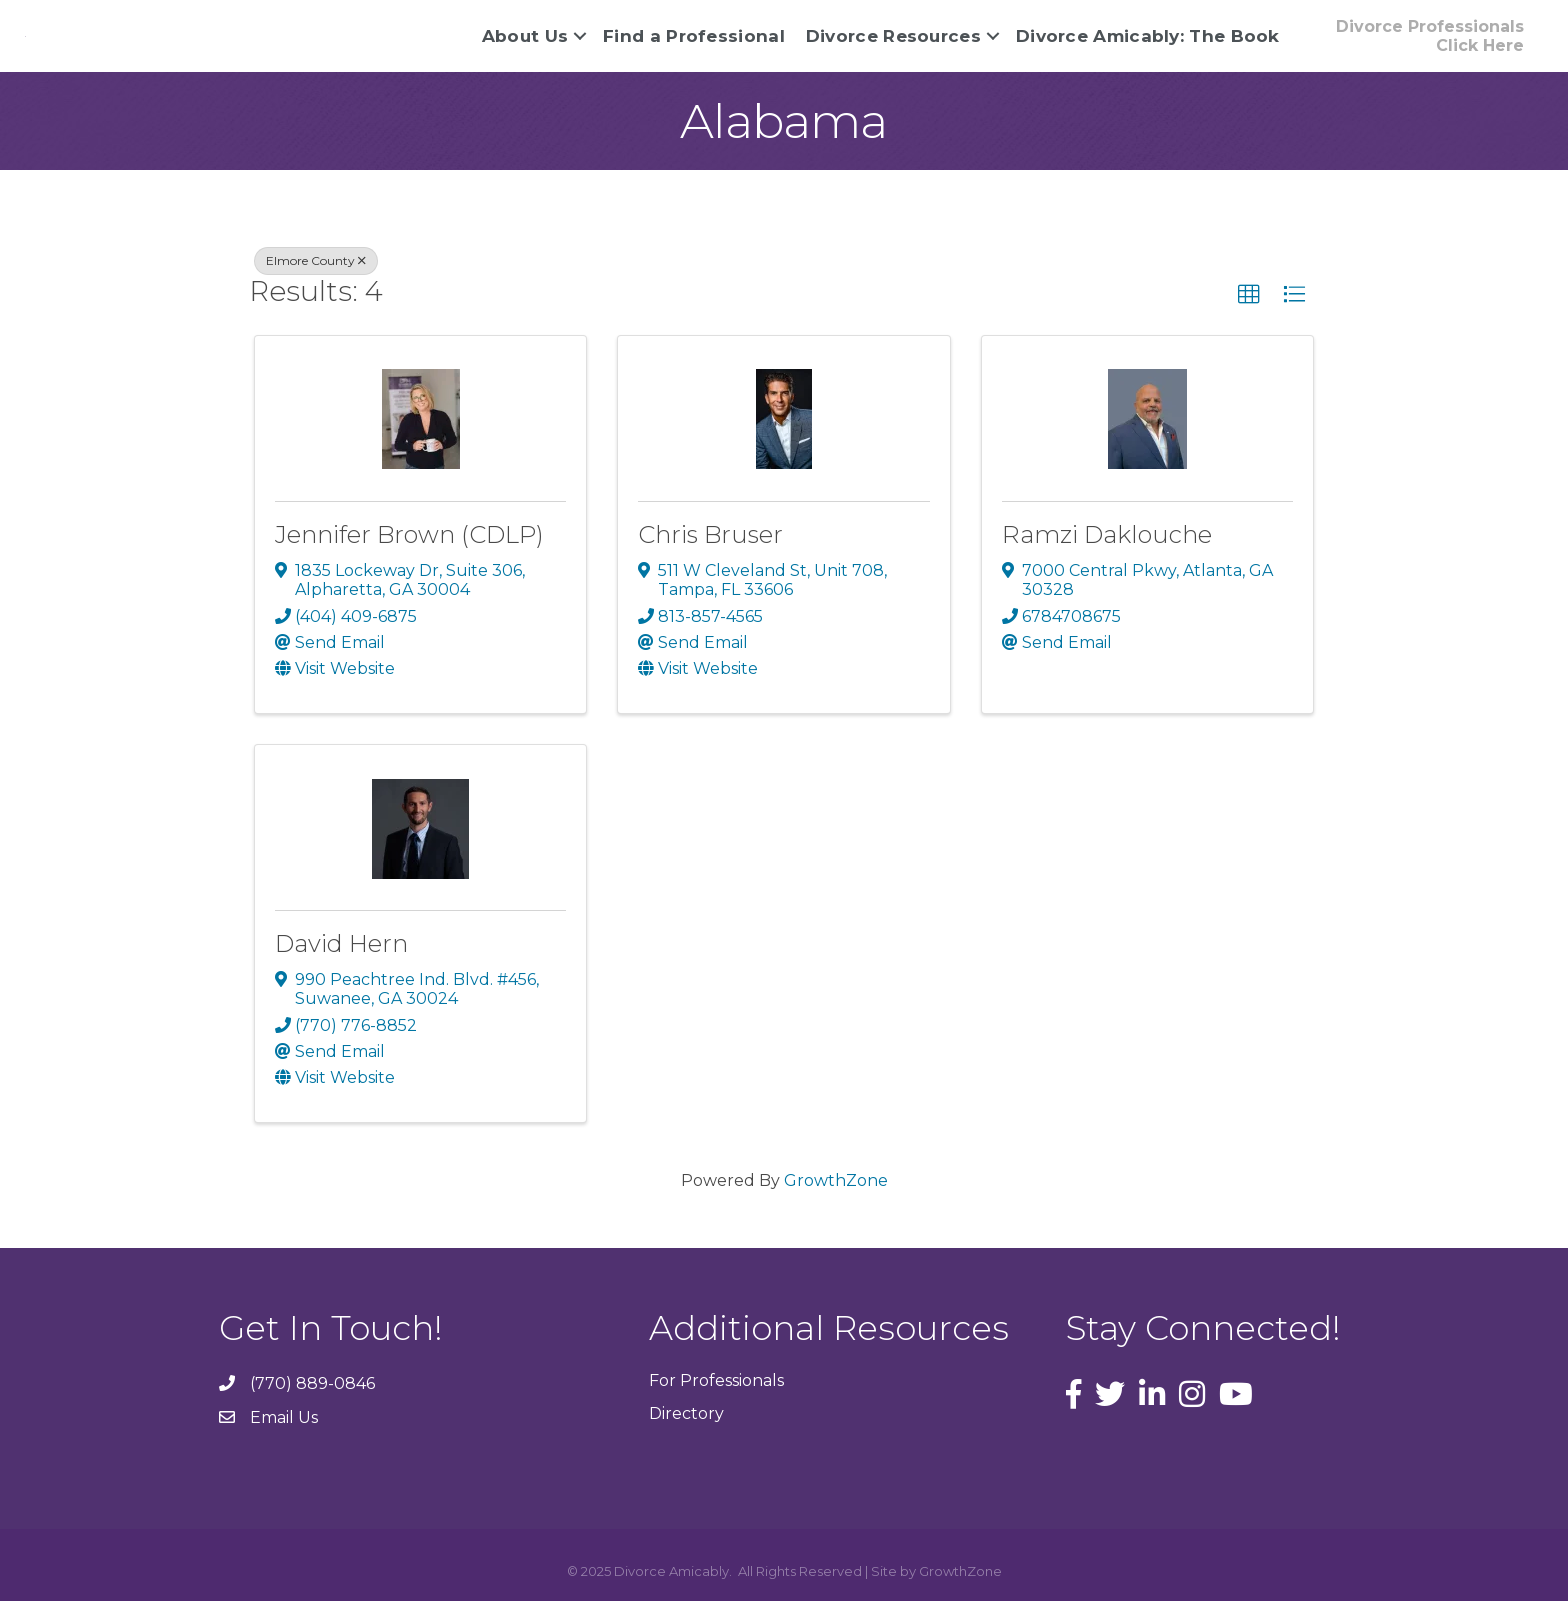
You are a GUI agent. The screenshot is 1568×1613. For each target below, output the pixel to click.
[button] (1430, 42)
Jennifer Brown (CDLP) (409, 546)
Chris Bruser (710, 546)
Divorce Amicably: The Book (1148, 42)
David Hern (341, 956)
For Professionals (716, 1393)
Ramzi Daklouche (1107, 546)
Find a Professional (694, 42)
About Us (525, 42)
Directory (686, 1426)
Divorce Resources (893, 42)
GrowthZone (836, 1193)
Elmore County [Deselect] (316, 273)
